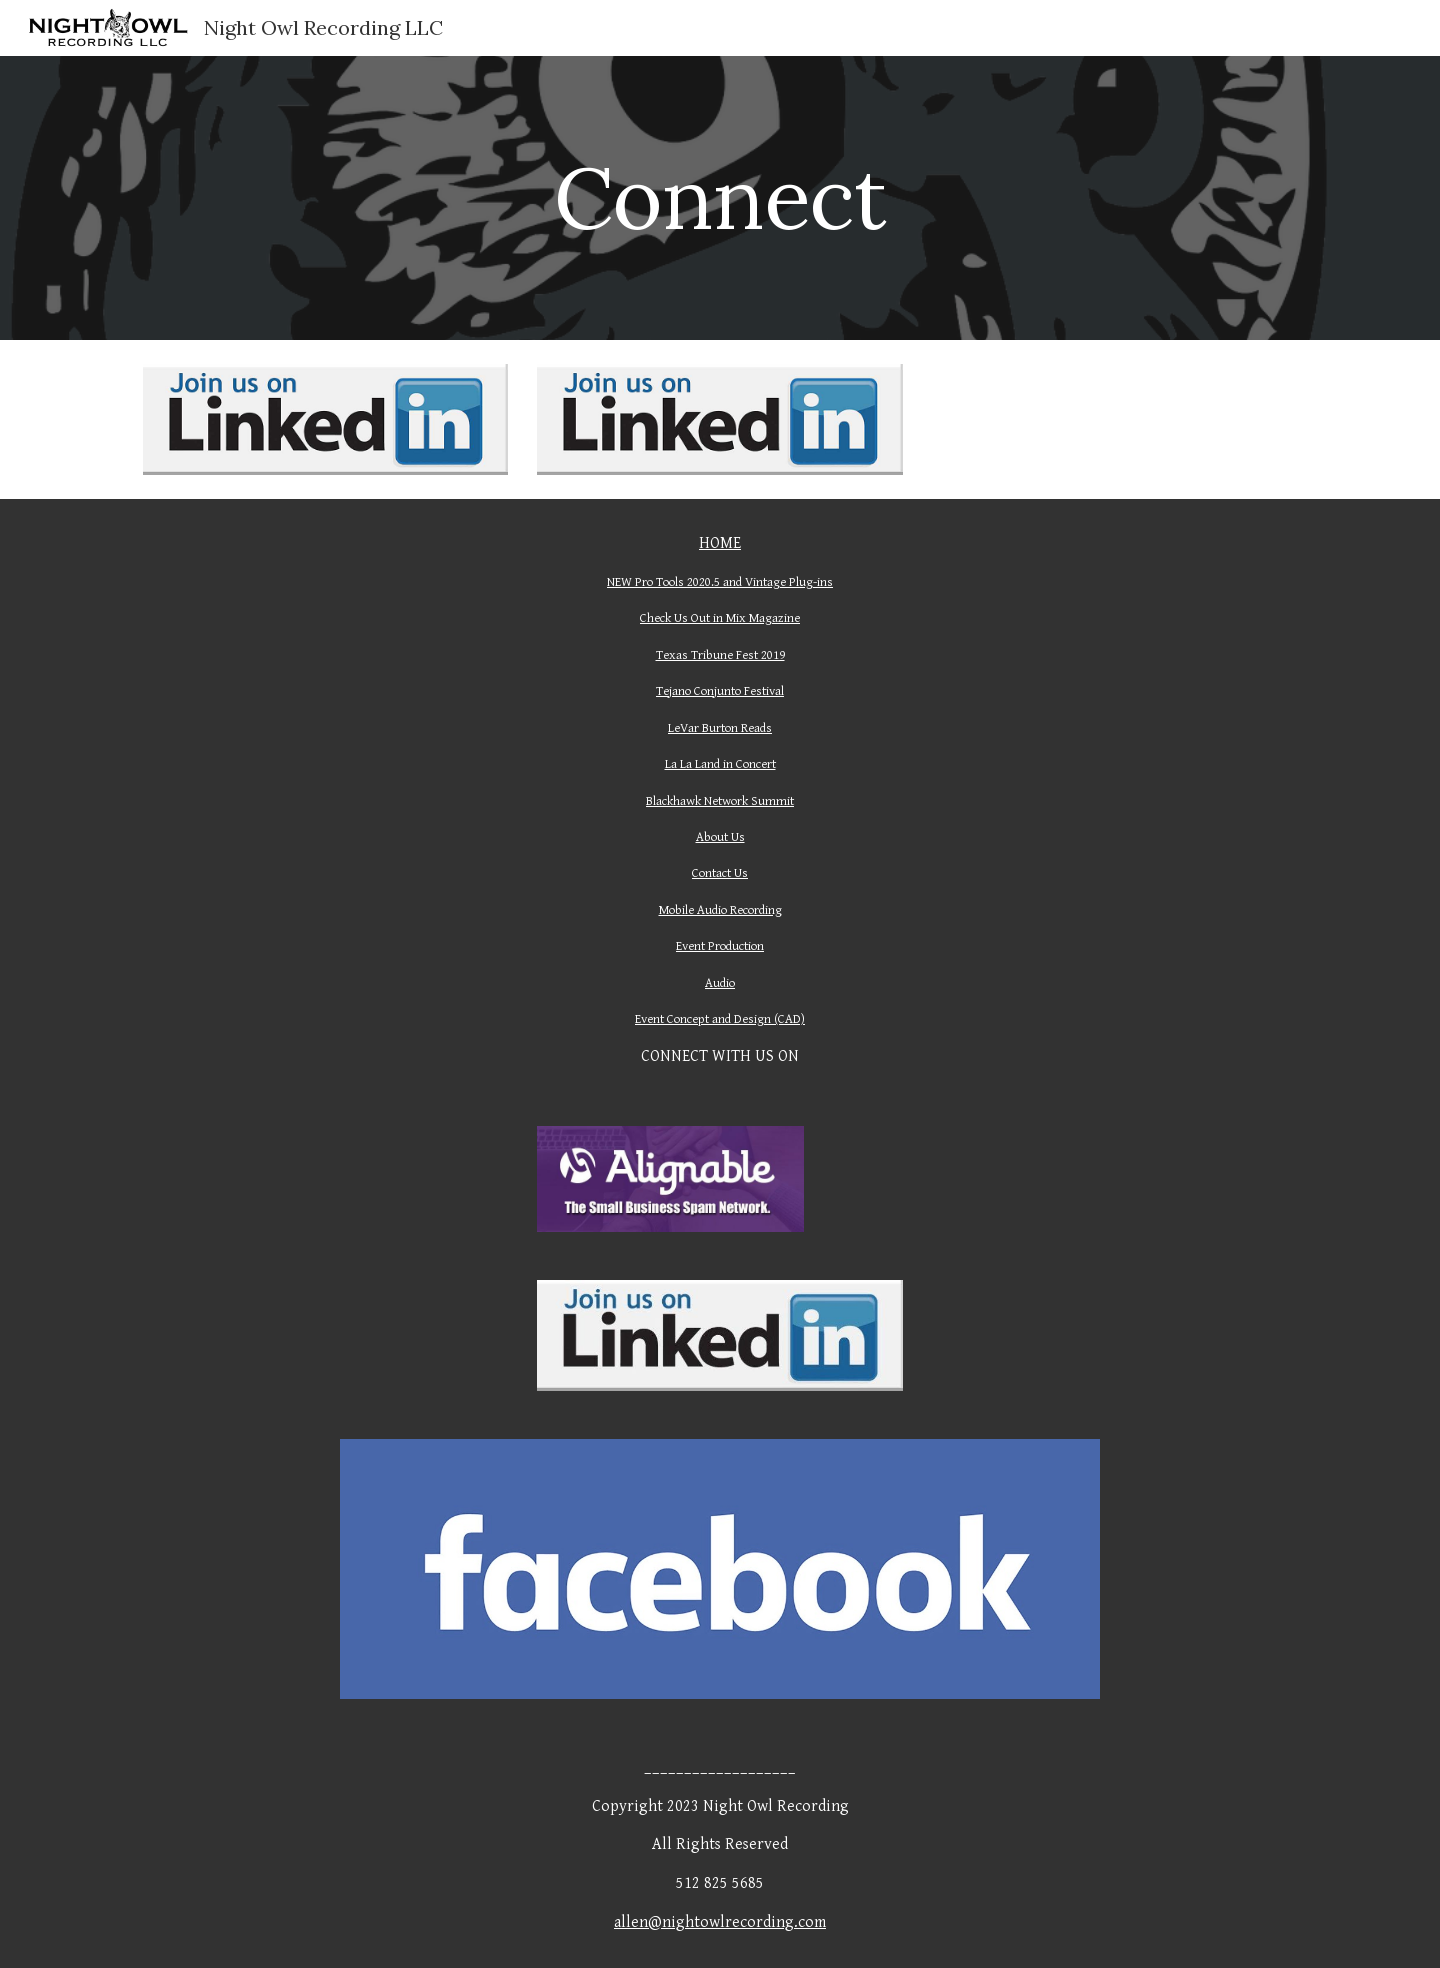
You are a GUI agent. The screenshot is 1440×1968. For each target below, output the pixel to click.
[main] (720, 197)
